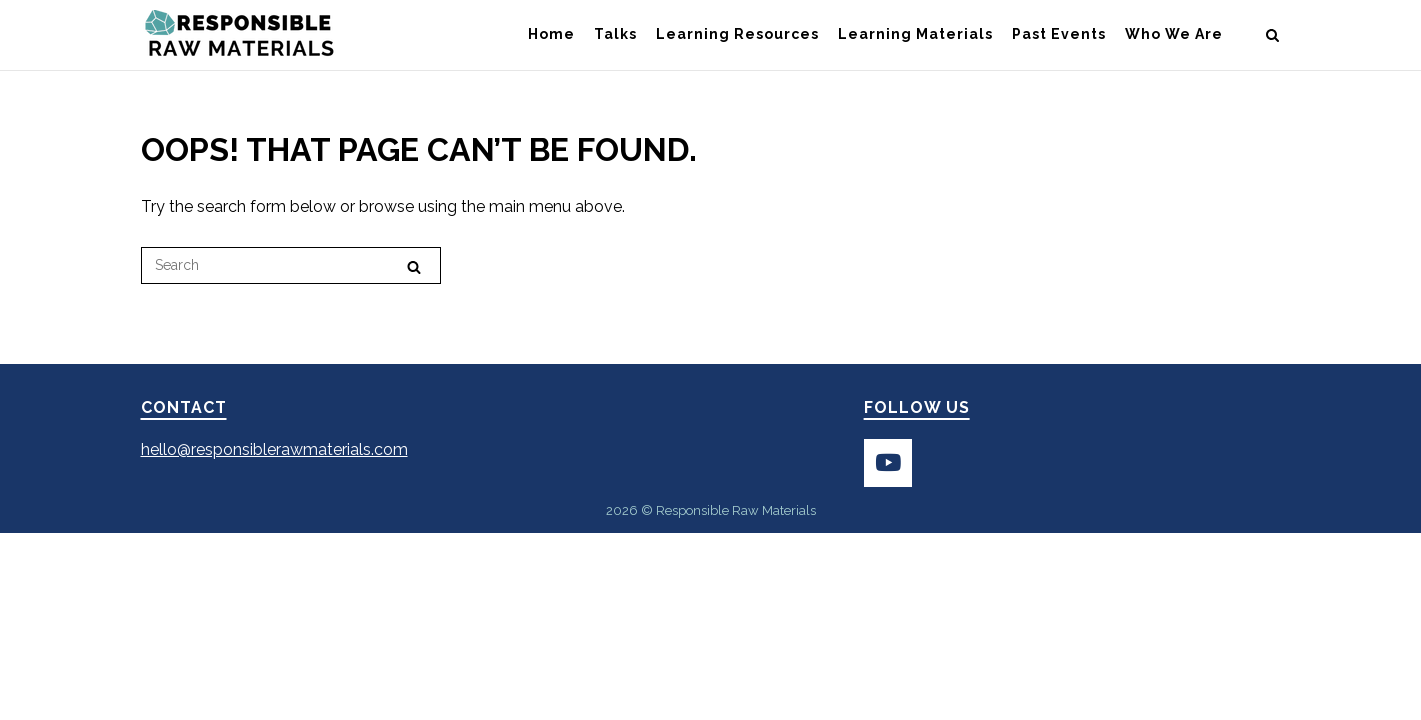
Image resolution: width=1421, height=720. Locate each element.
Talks (615, 34)
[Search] (414, 266)
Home (551, 34)
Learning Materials (915, 34)
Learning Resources (737, 34)
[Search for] (291, 265)
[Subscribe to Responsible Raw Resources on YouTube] (888, 463)
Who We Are (1174, 34)
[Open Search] (1272, 36)
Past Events (1059, 34)
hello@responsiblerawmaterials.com (274, 449)
